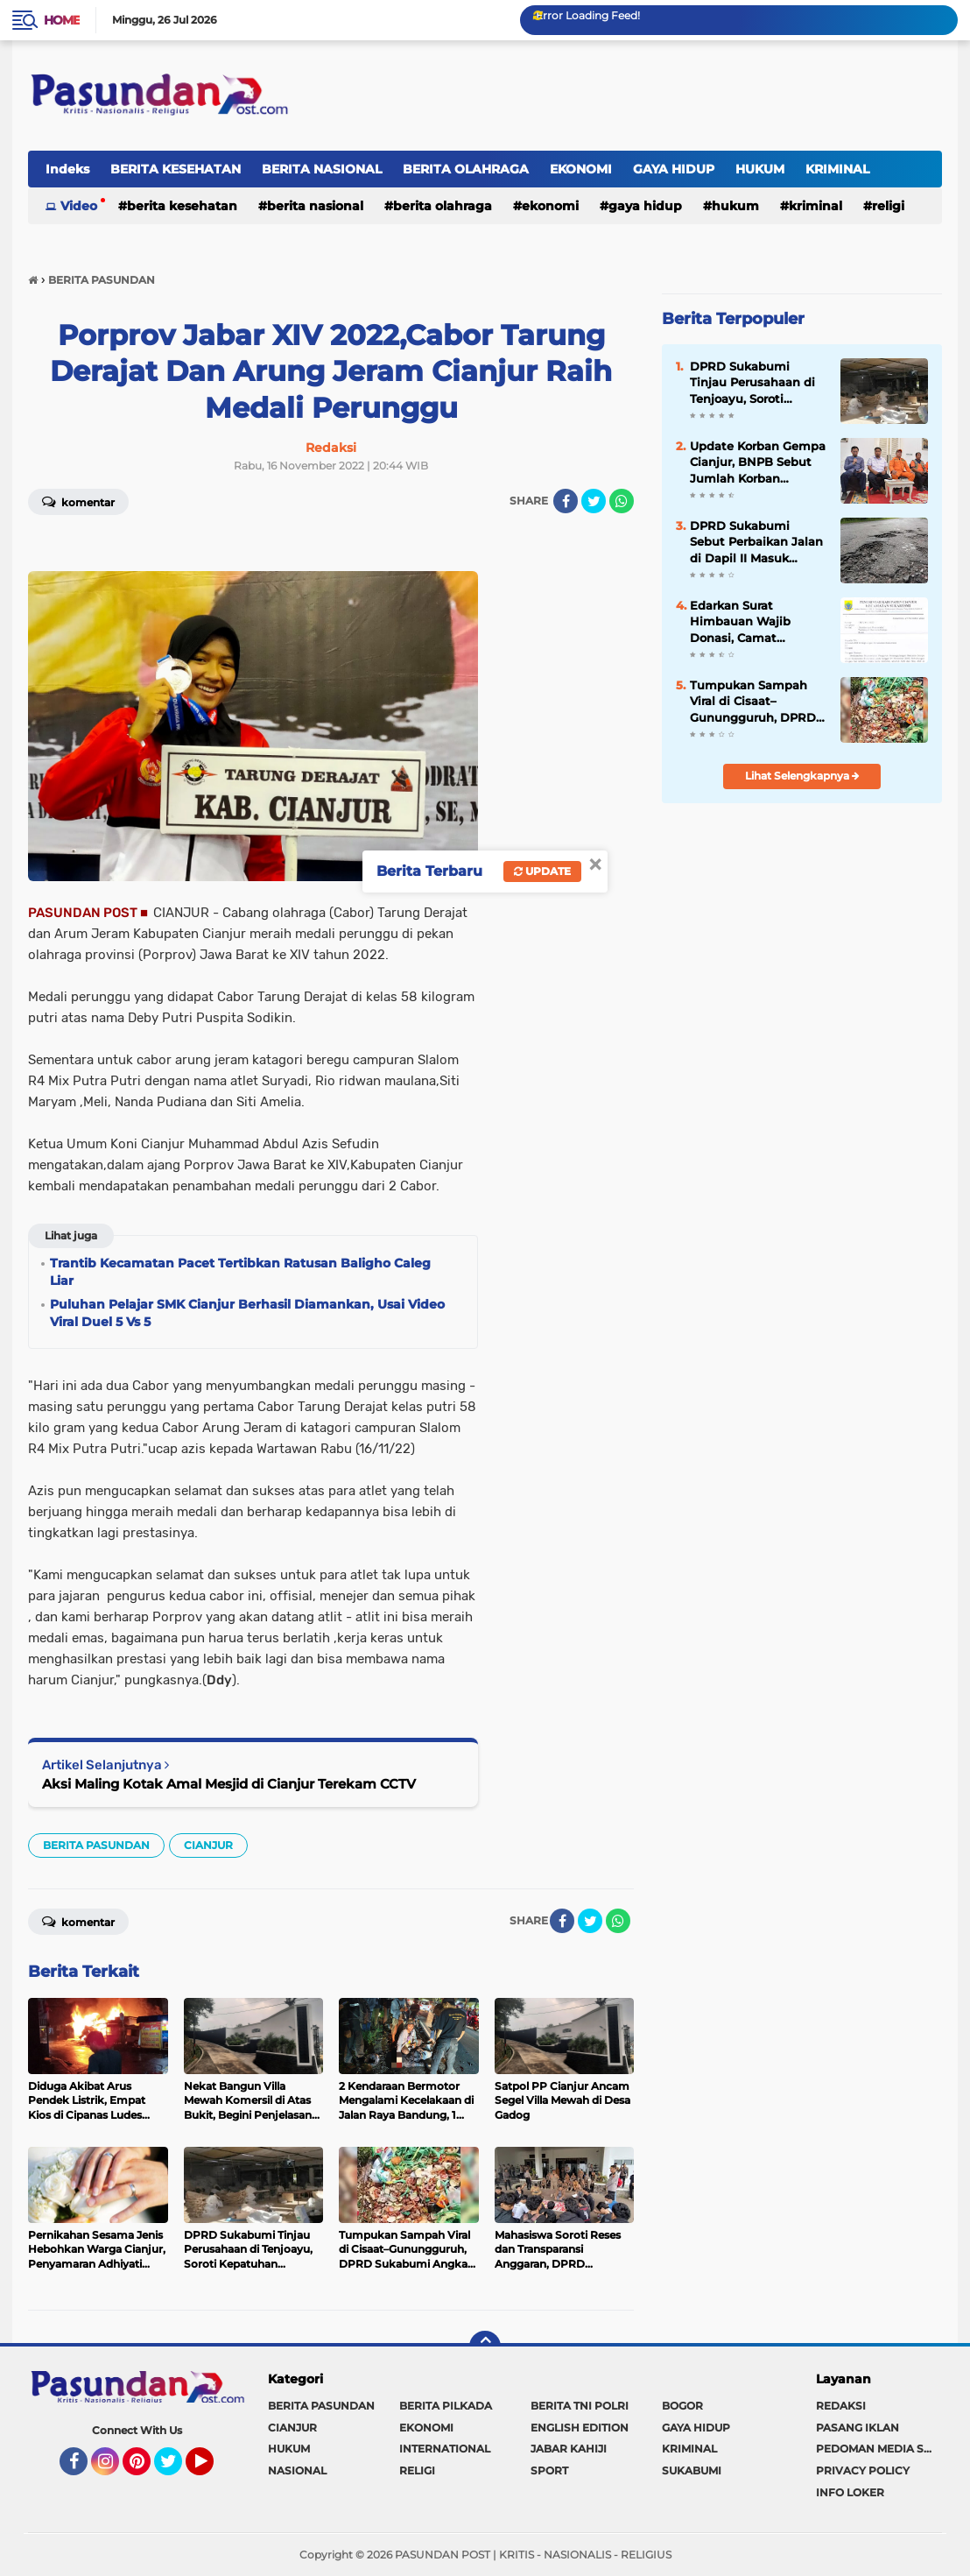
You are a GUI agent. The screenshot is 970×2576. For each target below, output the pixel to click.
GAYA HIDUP (673, 169)
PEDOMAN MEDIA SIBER (879, 2448)
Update (542, 871)
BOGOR (682, 2405)
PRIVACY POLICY (863, 2470)
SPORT (549, 2470)
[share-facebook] (565, 501)
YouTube (212, 2469)
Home (62, 20)
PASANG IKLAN (857, 2427)
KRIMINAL (837, 169)
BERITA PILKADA (445, 2405)
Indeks (67, 169)
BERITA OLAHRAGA (466, 169)
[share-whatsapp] (621, 501)
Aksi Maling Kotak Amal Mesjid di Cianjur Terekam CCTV (229, 1783)
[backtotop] (485, 2346)
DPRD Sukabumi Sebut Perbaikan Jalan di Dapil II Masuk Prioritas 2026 (756, 542)
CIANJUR (208, 1845)
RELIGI (888, 206)
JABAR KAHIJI (569, 2448)
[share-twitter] (593, 501)
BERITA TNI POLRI (580, 2405)
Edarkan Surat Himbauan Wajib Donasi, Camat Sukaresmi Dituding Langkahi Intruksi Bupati (749, 622)
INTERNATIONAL (444, 2448)
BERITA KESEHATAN (175, 169)
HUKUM (759, 169)
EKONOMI (581, 169)
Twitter (176, 2469)
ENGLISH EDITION (580, 2427)
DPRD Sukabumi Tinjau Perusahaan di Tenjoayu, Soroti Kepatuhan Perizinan (752, 382)
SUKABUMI (691, 2470)
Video (78, 206)
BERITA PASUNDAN (96, 1845)
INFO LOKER (850, 2492)
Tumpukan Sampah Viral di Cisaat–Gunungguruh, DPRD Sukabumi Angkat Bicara (753, 701)
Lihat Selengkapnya (802, 775)
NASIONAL (297, 2470)
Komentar (78, 501)
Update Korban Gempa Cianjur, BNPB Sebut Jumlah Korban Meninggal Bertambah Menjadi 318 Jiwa (758, 462)
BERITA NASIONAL (322, 169)
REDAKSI (841, 2405)
